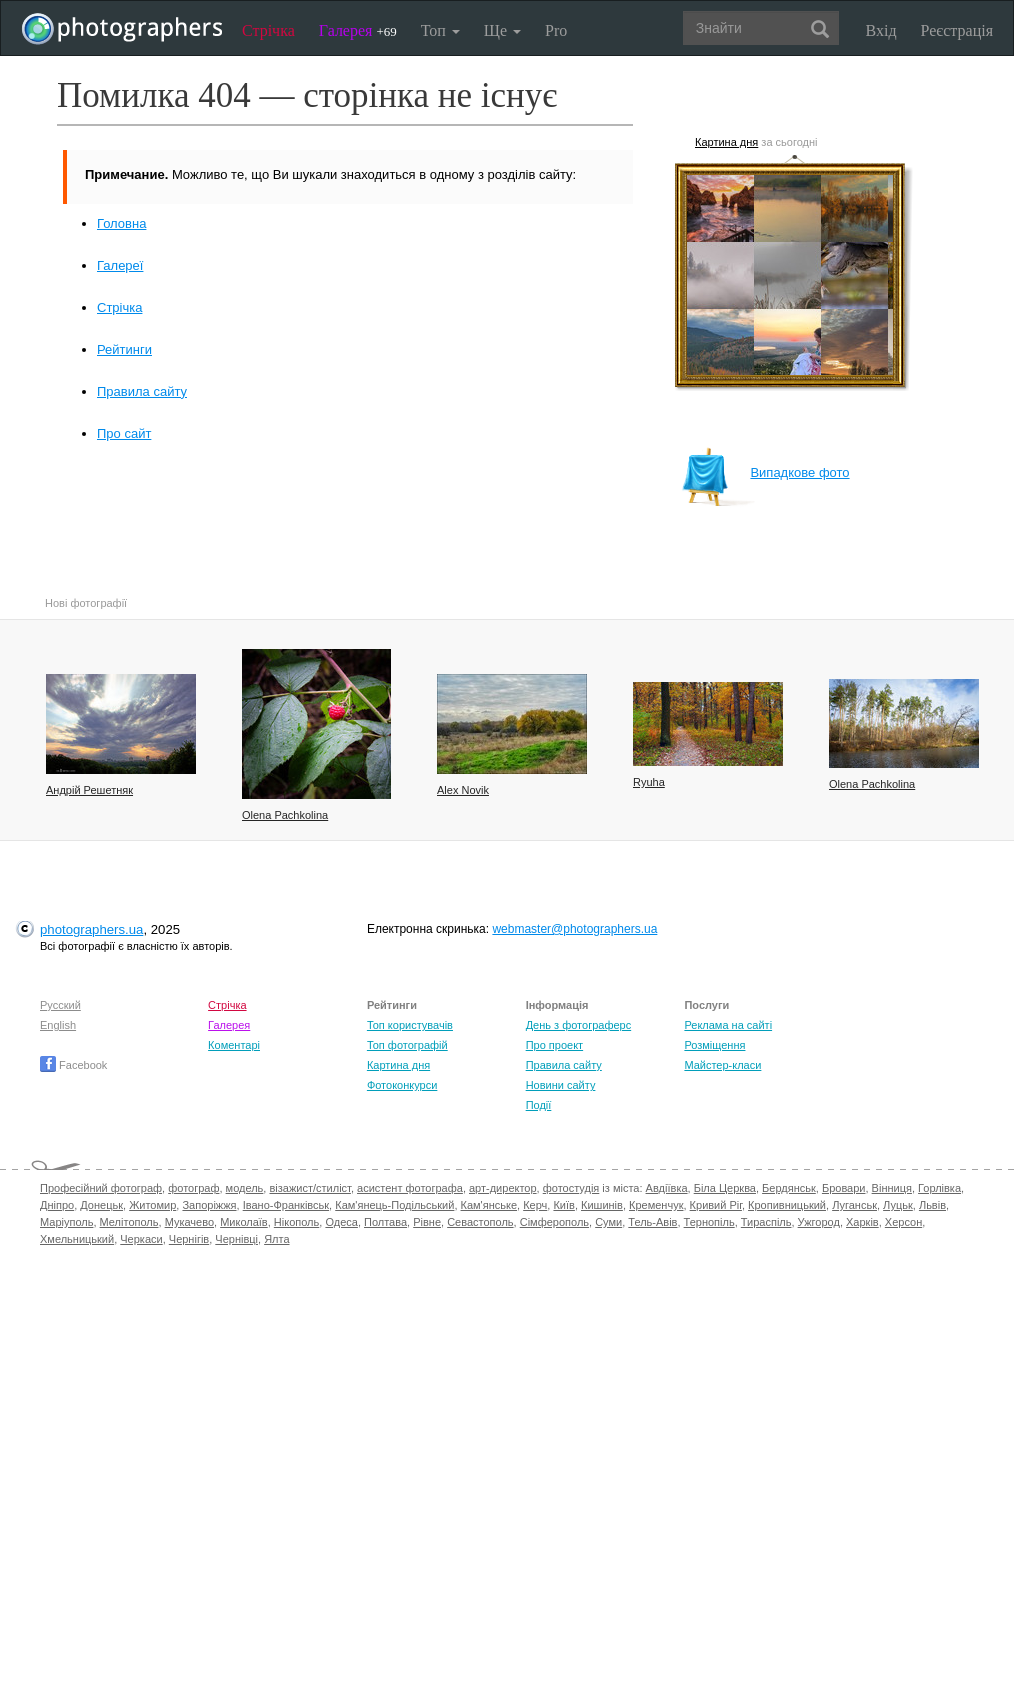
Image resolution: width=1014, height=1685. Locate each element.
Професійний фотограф (101, 1188)
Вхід (881, 30)
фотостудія (571, 1188)
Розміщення (714, 1045)
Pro (556, 30)
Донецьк (101, 1205)
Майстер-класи (722, 1065)
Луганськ (854, 1205)
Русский (60, 1005)
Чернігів (189, 1239)
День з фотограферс (579, 1025)
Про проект (554, 1045)
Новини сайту (561, 1085)
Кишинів (602, 1205)
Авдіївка (667, 1188)
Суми (608, 1222)
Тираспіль (766, 1222)
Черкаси (141, 1239)
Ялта (276, 1239)
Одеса (341, 1222)
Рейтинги (124, 349)
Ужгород (819, 1222)
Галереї (120, 265)
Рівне (427, 1222)
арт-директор (503, 1188)
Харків (862, 1222)
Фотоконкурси (402, 1085)
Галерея (358, 30)
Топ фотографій (407, 1045)
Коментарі (234, 1045)
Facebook (73, 1065)
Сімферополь (554, 1222)
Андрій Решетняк (89, 790)
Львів (932, 1205)
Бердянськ (789, 1188)
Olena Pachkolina (285, 815)
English (58, 1025)
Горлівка (939, 1188)
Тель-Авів (652, 1222)
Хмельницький (77, 1239)
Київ (563, 1205)
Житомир (152, 1205)
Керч (535, 1205)
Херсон (903, 1222)
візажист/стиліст (309, 1188)
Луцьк (898, 1205)
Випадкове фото (765, 472)
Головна (121, 223)
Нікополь (296, 1222)
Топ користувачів (410, 1025)
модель (245, 1188)
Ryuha (649, 782)
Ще (502, 30)
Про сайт (124, 433)
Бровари (844, 1188)
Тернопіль (709, 1222)
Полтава (385, 1222)
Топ (440, 30)
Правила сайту (142, 391)
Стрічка (268, 30)
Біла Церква (725, 1188)
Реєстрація (957, 30)
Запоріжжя (209, 1205)
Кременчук (656, 1205)
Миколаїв (244, 1222)
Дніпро (57, 1205)
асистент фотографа (410, 1188)
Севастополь (480, 1222)
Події (539, 1105)
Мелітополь (129, 1222)
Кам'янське (489, 1205)
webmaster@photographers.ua (574, 929)
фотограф (193, 1188)
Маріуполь (66, 1222)
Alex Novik (463, 790)
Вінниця (892, 1188)
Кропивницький (787, 1205)
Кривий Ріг (716, 1205)
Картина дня (726, 142)
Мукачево (189, 1222)
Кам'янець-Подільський (394, 1205)
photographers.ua (91, 929)
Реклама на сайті (728, 1025)
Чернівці (236, 1239)
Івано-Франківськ (286, 1205)
